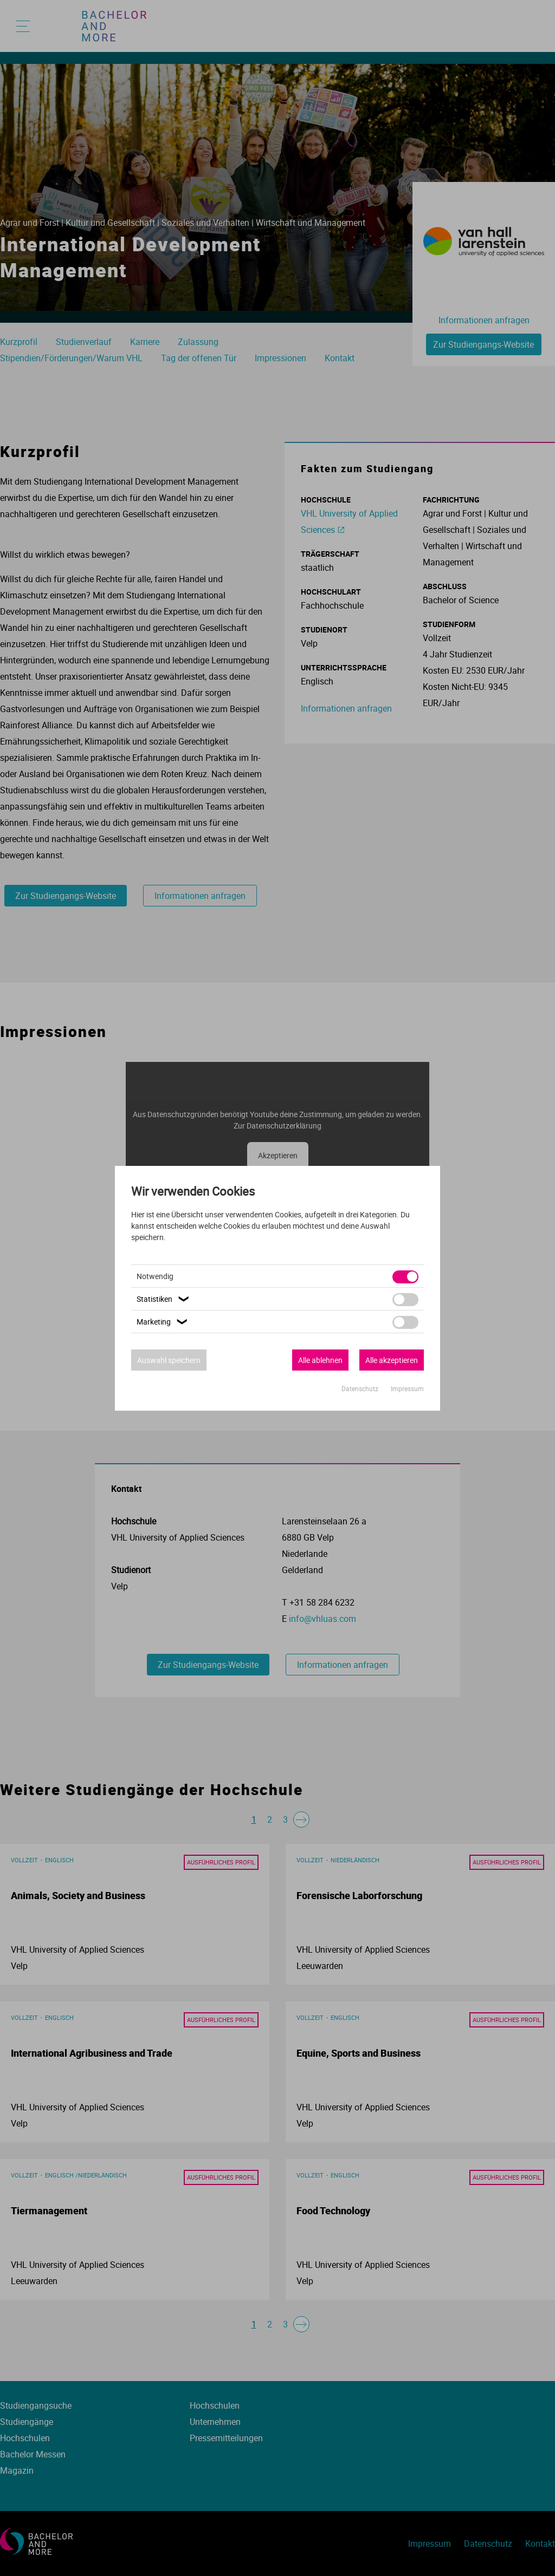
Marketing (163, 1321)
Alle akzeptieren (391, 1360)
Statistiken (164, 1299)
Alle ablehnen (320, 1360)
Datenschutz (360, 1388)
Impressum (407, 1388)
